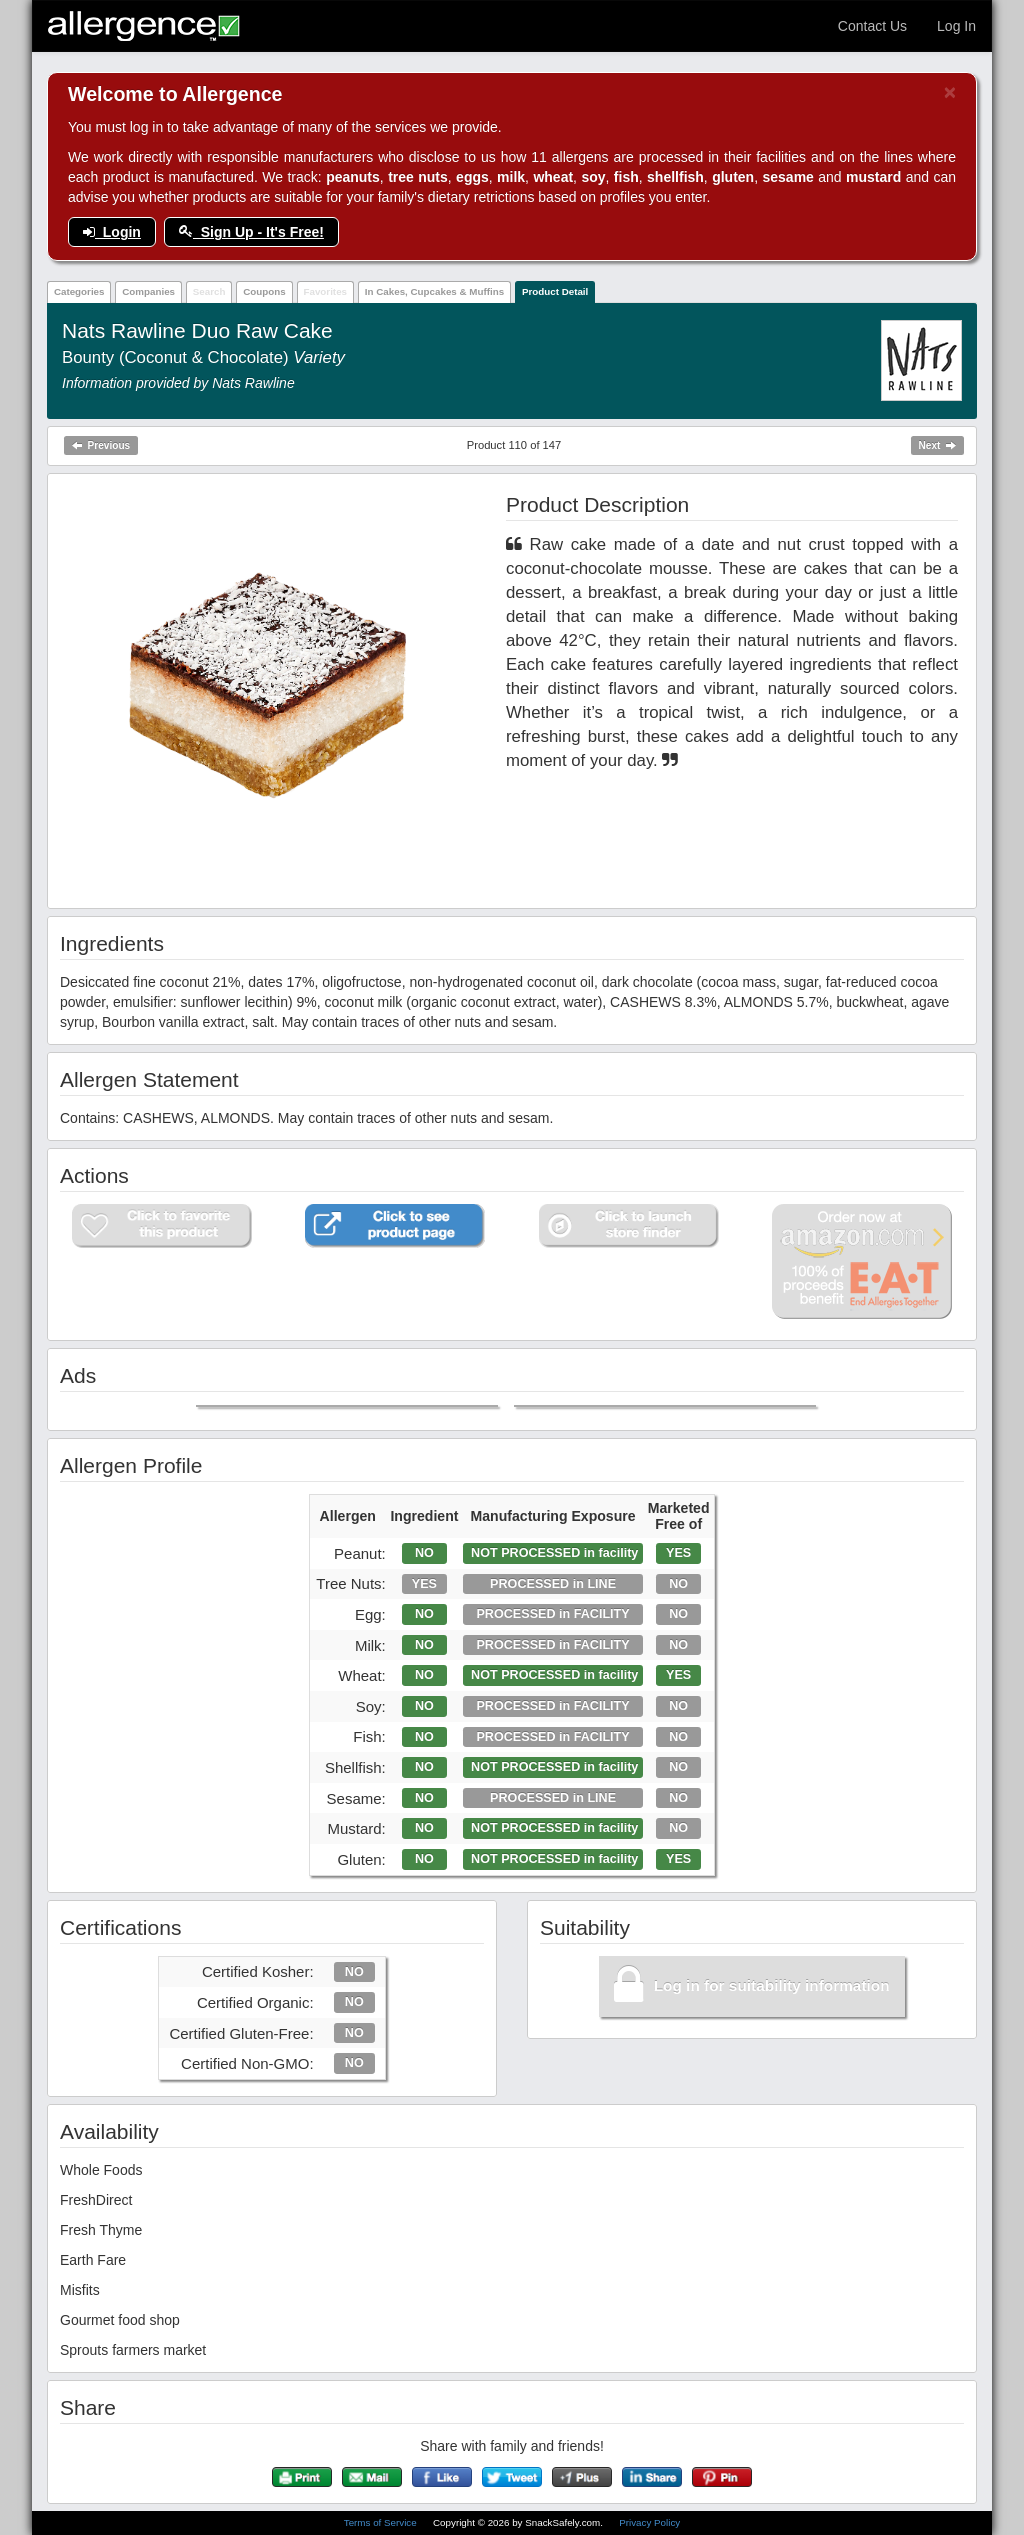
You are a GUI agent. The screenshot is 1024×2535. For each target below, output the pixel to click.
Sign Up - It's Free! (251, 232)
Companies (148, 291)
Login (112, 232)
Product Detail (555, 291)
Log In (956, 26)
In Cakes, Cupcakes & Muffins (434, 291)
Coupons (264, 291)
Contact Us (872, 26)
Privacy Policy (649, 2522)
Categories (79, 291)
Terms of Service (382, 2522)
